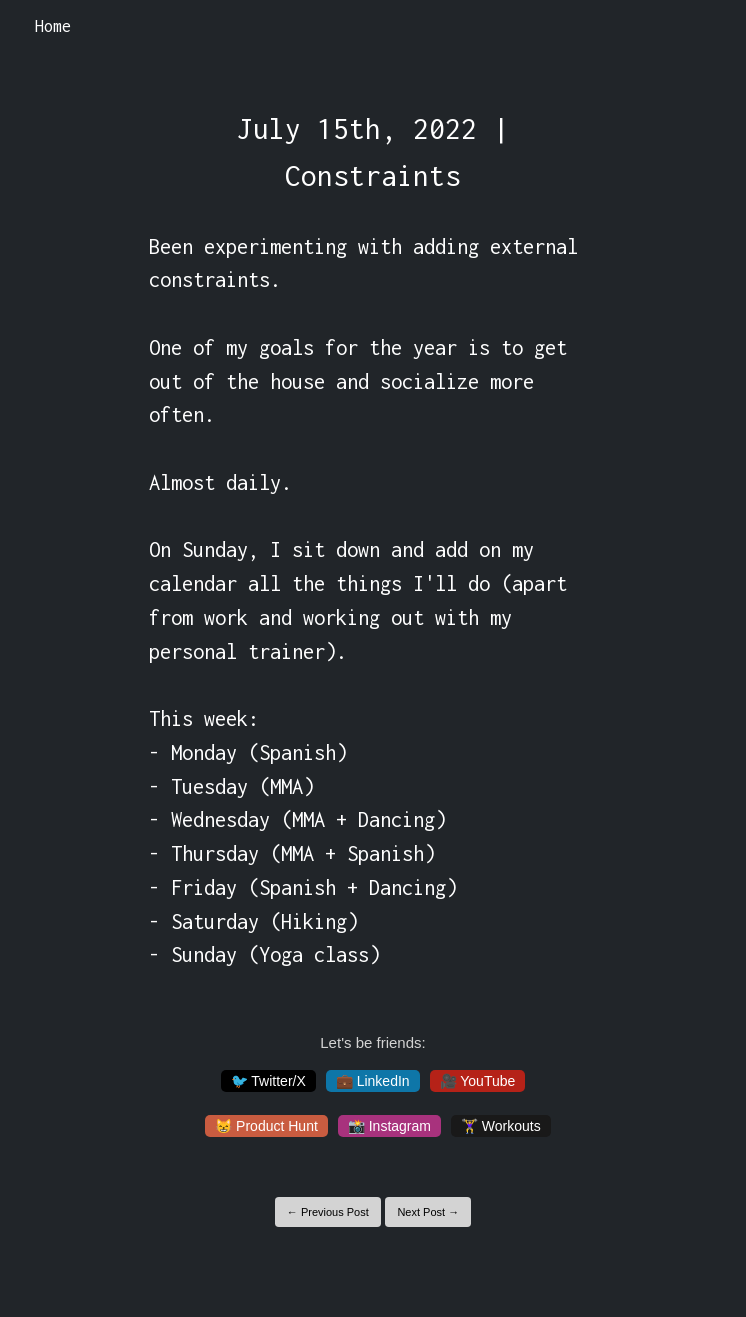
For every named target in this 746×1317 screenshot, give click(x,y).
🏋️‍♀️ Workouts (501, 1126)
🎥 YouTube (478, 1081)
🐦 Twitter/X (268, 1081)
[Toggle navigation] (704, 27)
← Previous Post (328, 1212)
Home (53, 26)
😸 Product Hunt (266, 1126)
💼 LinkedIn (373, 1081)
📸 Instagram (389, 1126)
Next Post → (428, 1212)
